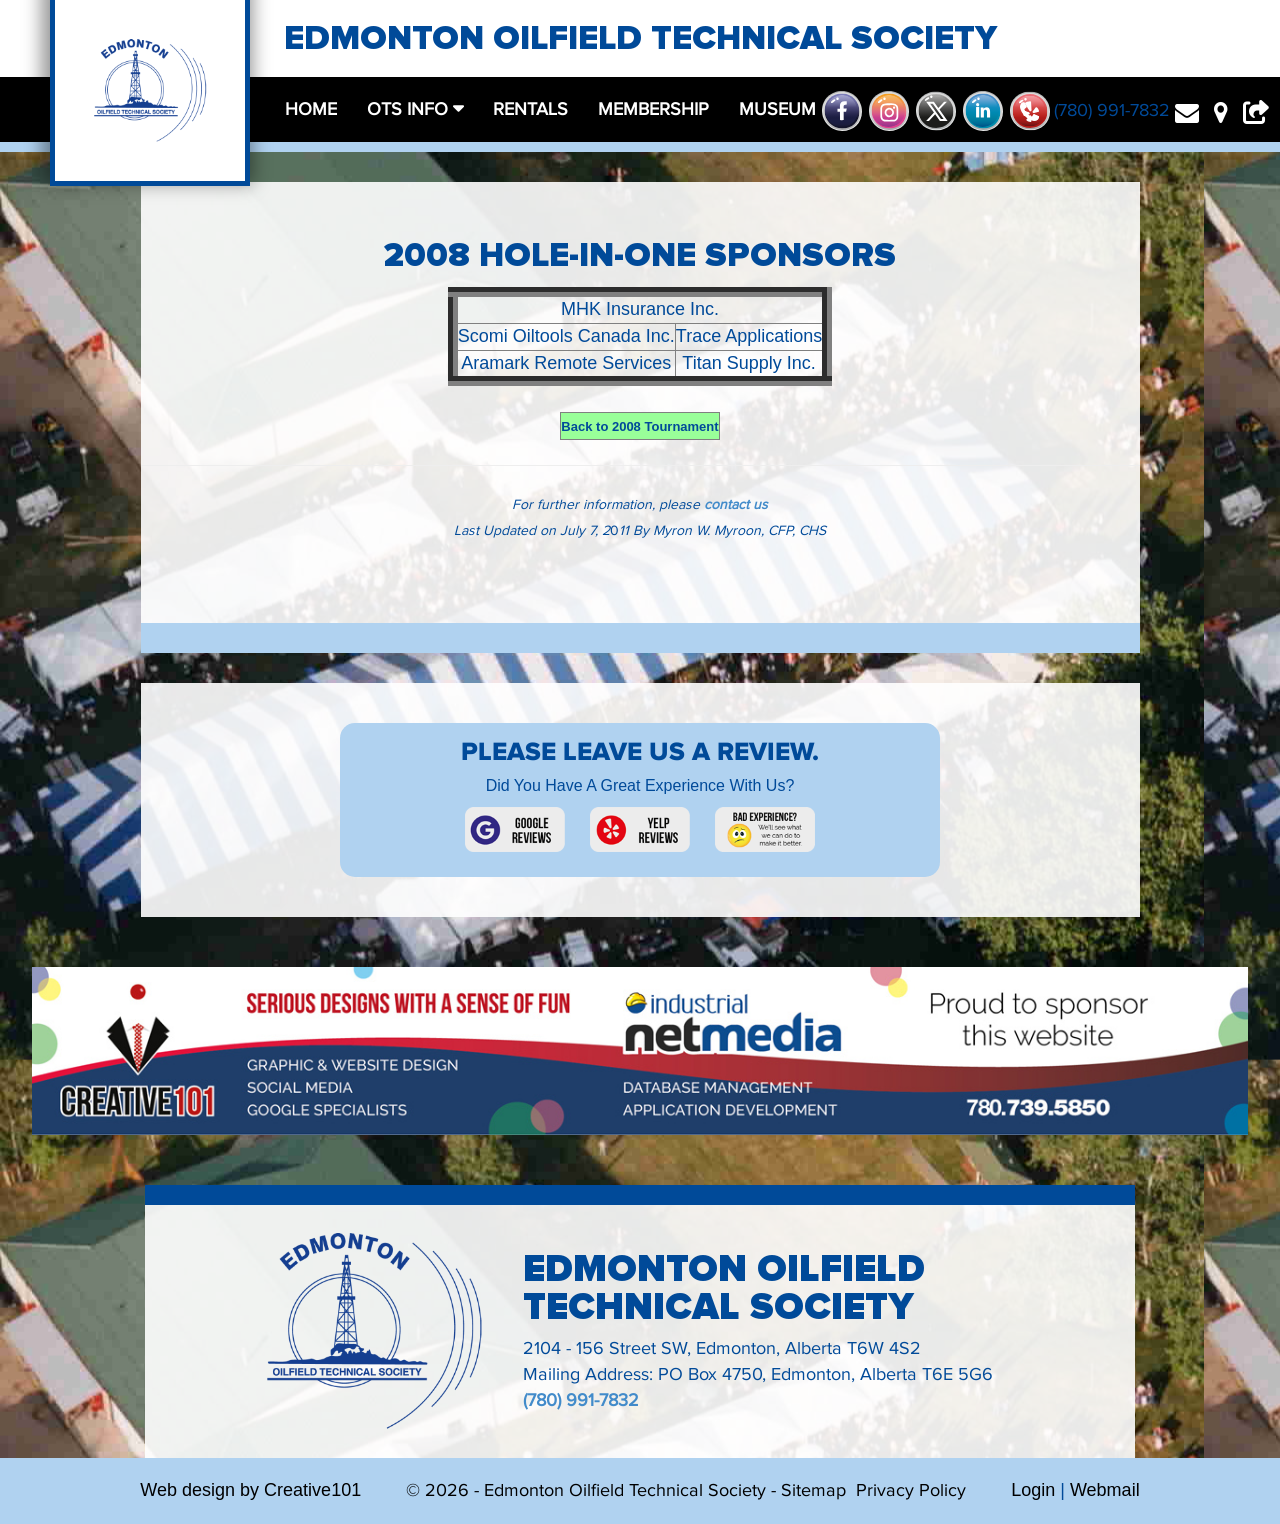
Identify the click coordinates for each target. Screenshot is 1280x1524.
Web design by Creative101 (250, 1490)
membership (653, 109)
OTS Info (410, 109)
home (311, 109)
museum (777, 109)
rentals (530, 109)
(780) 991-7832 (581, 1400)
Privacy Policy (911, 1490)
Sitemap (813, 1490)
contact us (736, 505)
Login (1033, 1490)
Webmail (1105, 1490)
